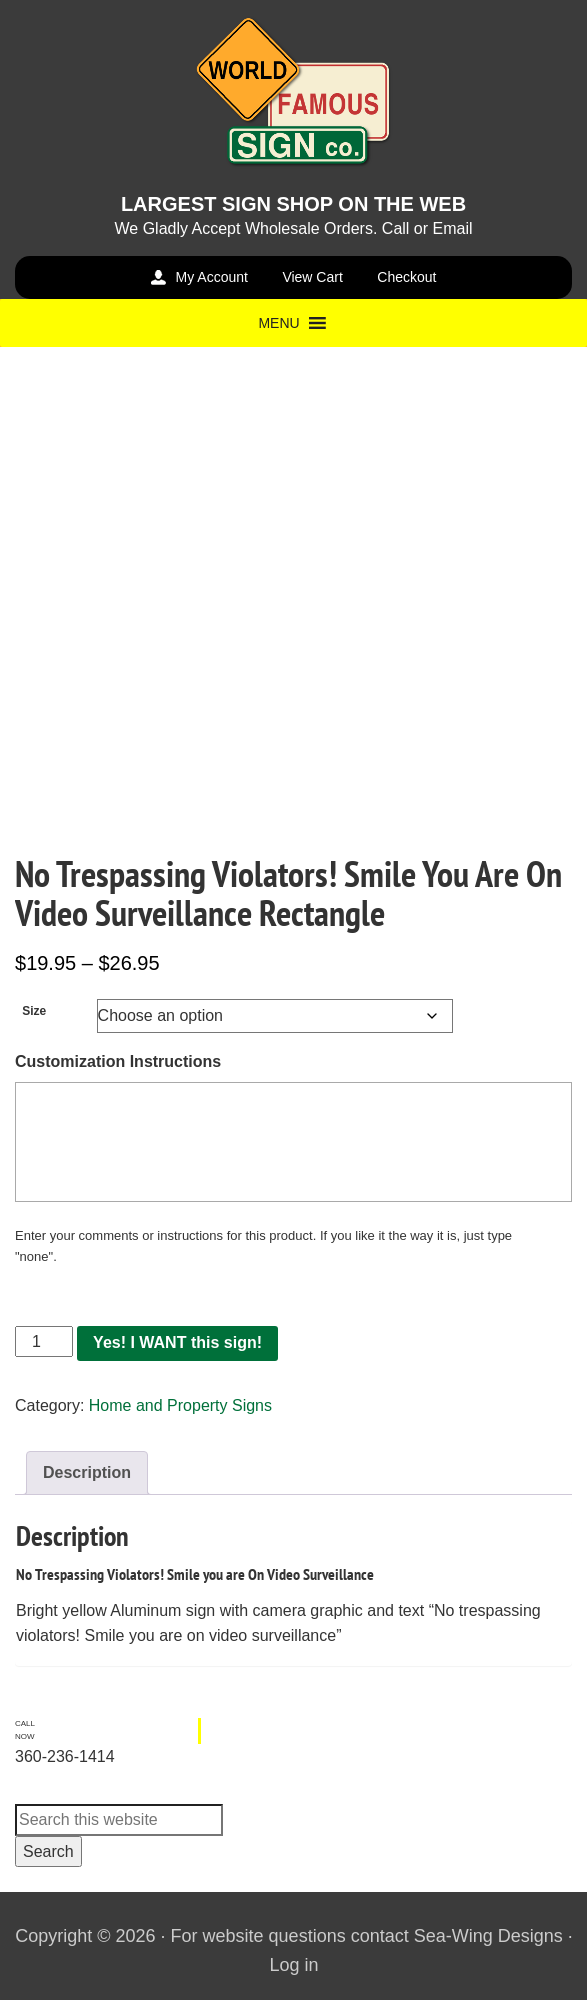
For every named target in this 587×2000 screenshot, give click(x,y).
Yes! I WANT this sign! (177, 1342)
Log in (293, 1965)
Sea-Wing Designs (488, 1936)
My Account (212, 277)
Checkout (406, 277)
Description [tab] (87, 1472)
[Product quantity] (44, 1342)
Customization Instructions (118, 1061)
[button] (278, 323)
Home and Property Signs (180, 1405)
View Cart (312, 277)
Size (34, 1011)
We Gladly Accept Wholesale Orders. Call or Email (293, 228)
